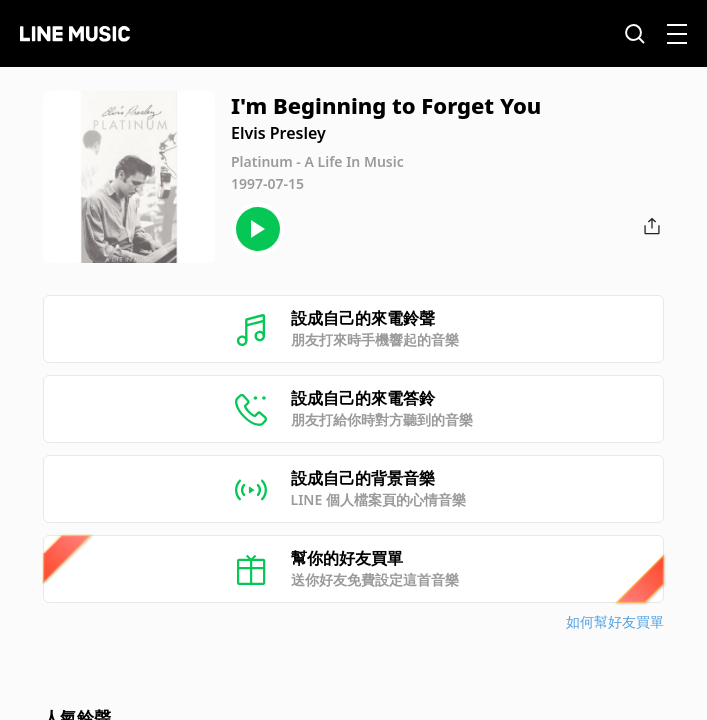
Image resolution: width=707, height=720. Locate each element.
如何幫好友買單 (615, 621)
